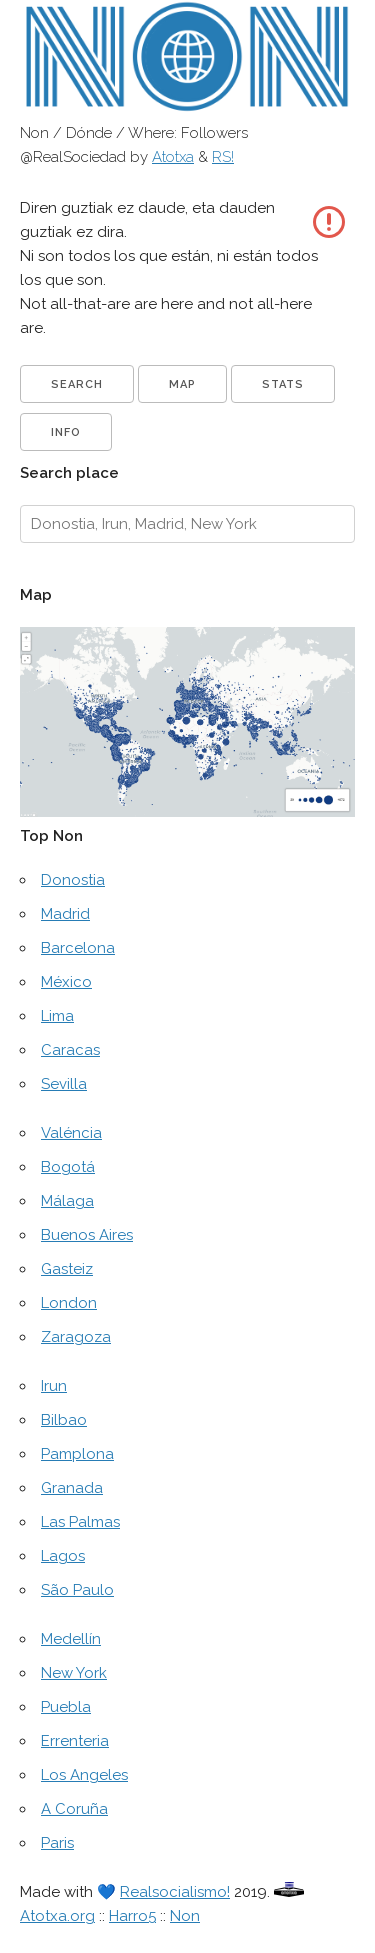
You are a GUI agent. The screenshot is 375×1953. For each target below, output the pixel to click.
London (69, 1303)
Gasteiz (67, 1269)
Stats (283, 384)
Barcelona (78, 948)
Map (182, 384)
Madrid (65, 914)
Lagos (63, 1556)
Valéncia (71, 1133)
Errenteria (75, 1741)
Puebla (66, 1707)
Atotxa (173, 157)
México (66, 982)
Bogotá (68, 1167)
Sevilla (64, 1084)
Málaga (67, 1201)
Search (77, 384)
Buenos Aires (87, 1235)
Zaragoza (76, 1337)
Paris (57, 1843)
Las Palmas (80, 1522)
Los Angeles (84, 1775)
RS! (223, 157)
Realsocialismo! (175, 1892)
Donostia (73, 880)
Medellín (71, 1639)
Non (185, 1916)
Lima (57, 1016)
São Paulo (77, 1590)
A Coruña (74, 1809)
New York (74, 1673)
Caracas (70, 1050)
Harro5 (132, 1916)
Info (66, 432)
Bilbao (64, 1420)
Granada (72, 1488)
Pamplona (77, 1454)
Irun (54, 1386)
